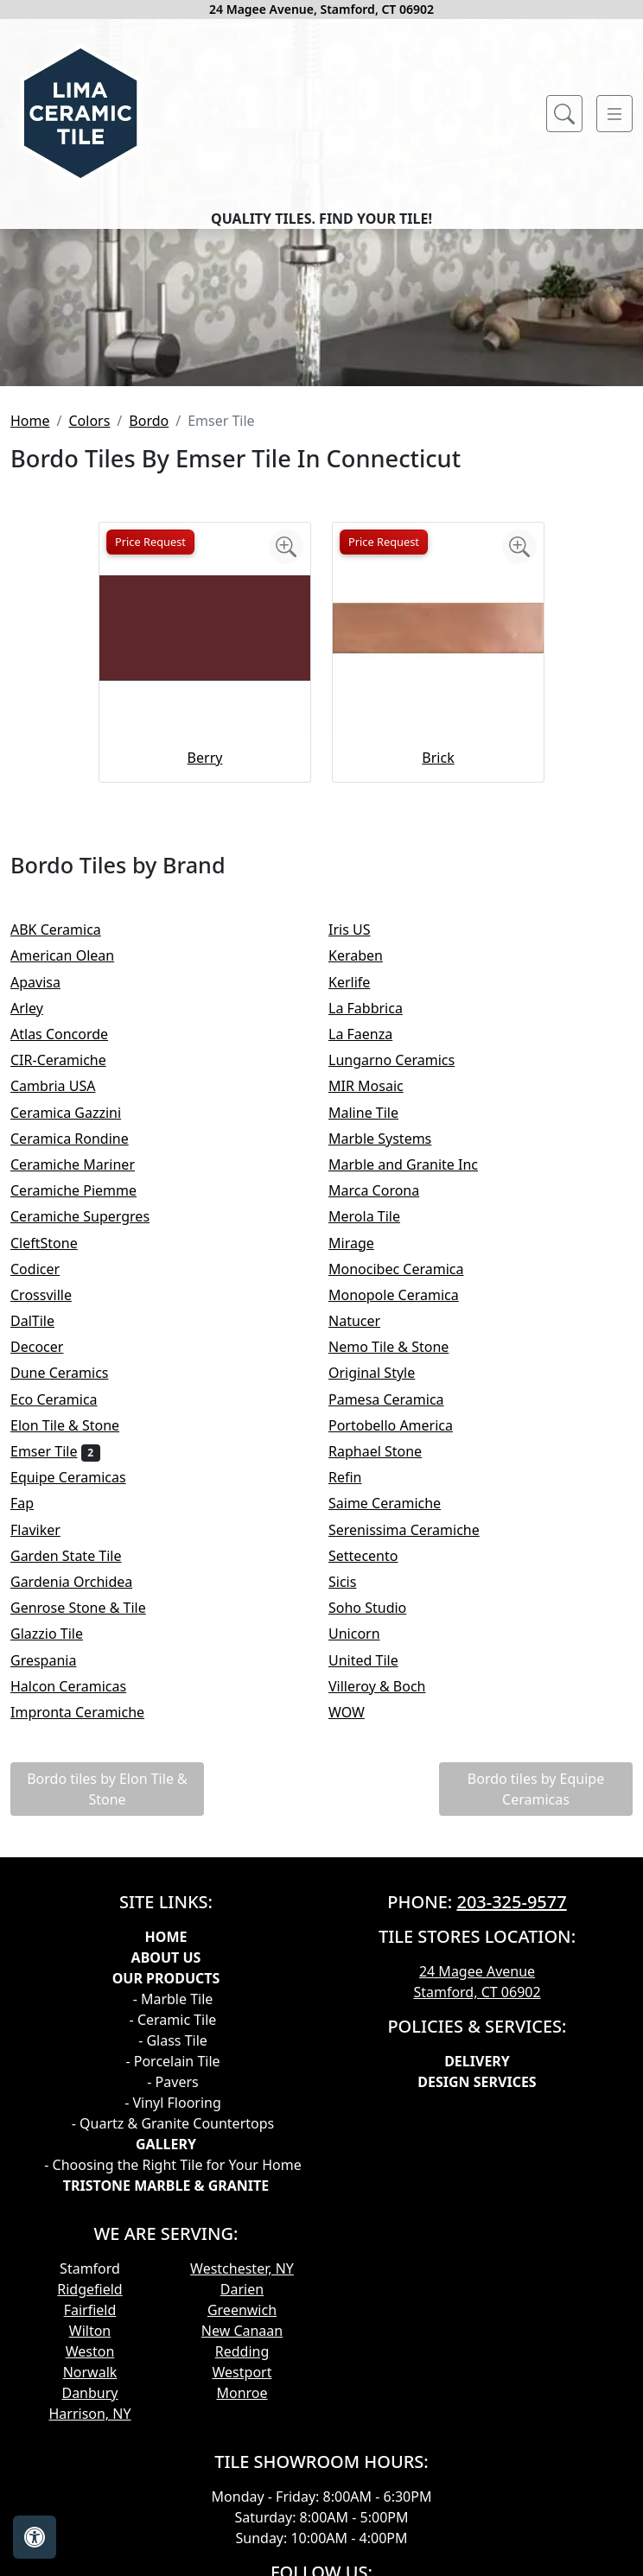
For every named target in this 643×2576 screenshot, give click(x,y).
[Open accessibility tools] (34, 2537)
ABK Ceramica (67, 1158)
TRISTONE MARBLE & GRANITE (166, 2414)
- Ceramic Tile (173, 2248)
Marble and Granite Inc (417, 1393)
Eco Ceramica (65, 1627)
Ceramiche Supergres (91, 1445)
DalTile (46, 1549)
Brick (438, 986)
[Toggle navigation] (614, 114)
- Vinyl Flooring (172, 2331)
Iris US (363, 1158)
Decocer (48, 1575)
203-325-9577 (511, 2130)
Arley (38, 1237)
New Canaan (242, 2559)
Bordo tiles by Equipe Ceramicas (536, 2018)
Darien (242, 2518)
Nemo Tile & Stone (403, 1575)
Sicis (353, 1810)
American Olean (73, 1184)
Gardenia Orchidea (83, 1810)
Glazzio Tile (57, 1862)
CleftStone (55, 1471)
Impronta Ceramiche (89, 1941)
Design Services (476, 2310)
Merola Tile (375, 1445)
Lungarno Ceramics (403, 1288)
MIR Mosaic (377, 1314)
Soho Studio (379, 1836)
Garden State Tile (80, 1783)
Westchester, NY (242, 2497)
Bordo (149, 649)
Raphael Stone (386, 1680)
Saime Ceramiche (396, 1732)
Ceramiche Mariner (83, 1393)
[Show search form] (564, 114)
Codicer (49, 1497)
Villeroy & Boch (388, 1914)
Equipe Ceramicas (82, 1706)
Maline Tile (374, 1340)
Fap (33, 1732)
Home (30, 649)
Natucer (366, 1549)
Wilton (90, 2559)
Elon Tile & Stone (76, 1654)
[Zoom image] (286, 775)
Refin (356, 1706)
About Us (166, 2186)
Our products (166, 2207)
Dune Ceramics (70, 1601)
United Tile (374, 1888)
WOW (360, 1941)
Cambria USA (64, 1314)
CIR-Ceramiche (72, 1288)
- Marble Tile (173, 2227)
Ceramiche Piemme (85, 1419)
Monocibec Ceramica (407, 1497)
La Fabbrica (376, 1237)
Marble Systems (391, 1366)
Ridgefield (89, 2518)
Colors (89, 649)
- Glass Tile (172, 2269)
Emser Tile (55, 1680)
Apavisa (46, 1210)
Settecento (374, 1783)
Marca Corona (385, 1419)
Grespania (54, 1888)
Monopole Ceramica (404, 1523)
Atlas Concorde (70, 1262)
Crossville (55, 1523)
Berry (205, 986)
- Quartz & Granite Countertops (173, 2352)
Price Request (150, 770)
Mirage (362, 1471)
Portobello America (401, 1654)
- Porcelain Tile (172, 2290)
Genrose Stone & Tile (92, 1836)
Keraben (366, 1184)
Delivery (477, 2290)
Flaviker (46, 1757)
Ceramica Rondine (80, 1366)
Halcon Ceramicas (80, 1914)
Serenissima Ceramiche (415, 1757)
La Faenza (372, 1262)
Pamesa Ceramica (397, 1627)
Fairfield (90, 2538)
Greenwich (242, 2538)
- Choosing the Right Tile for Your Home (172, 2393)
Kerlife (360, 1210)
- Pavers (172, 2310)
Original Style (386, 1601)
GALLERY (166, 2372)
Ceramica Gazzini (77, 1340)
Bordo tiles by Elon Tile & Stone (107, 2018)
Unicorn (365, 1862)
